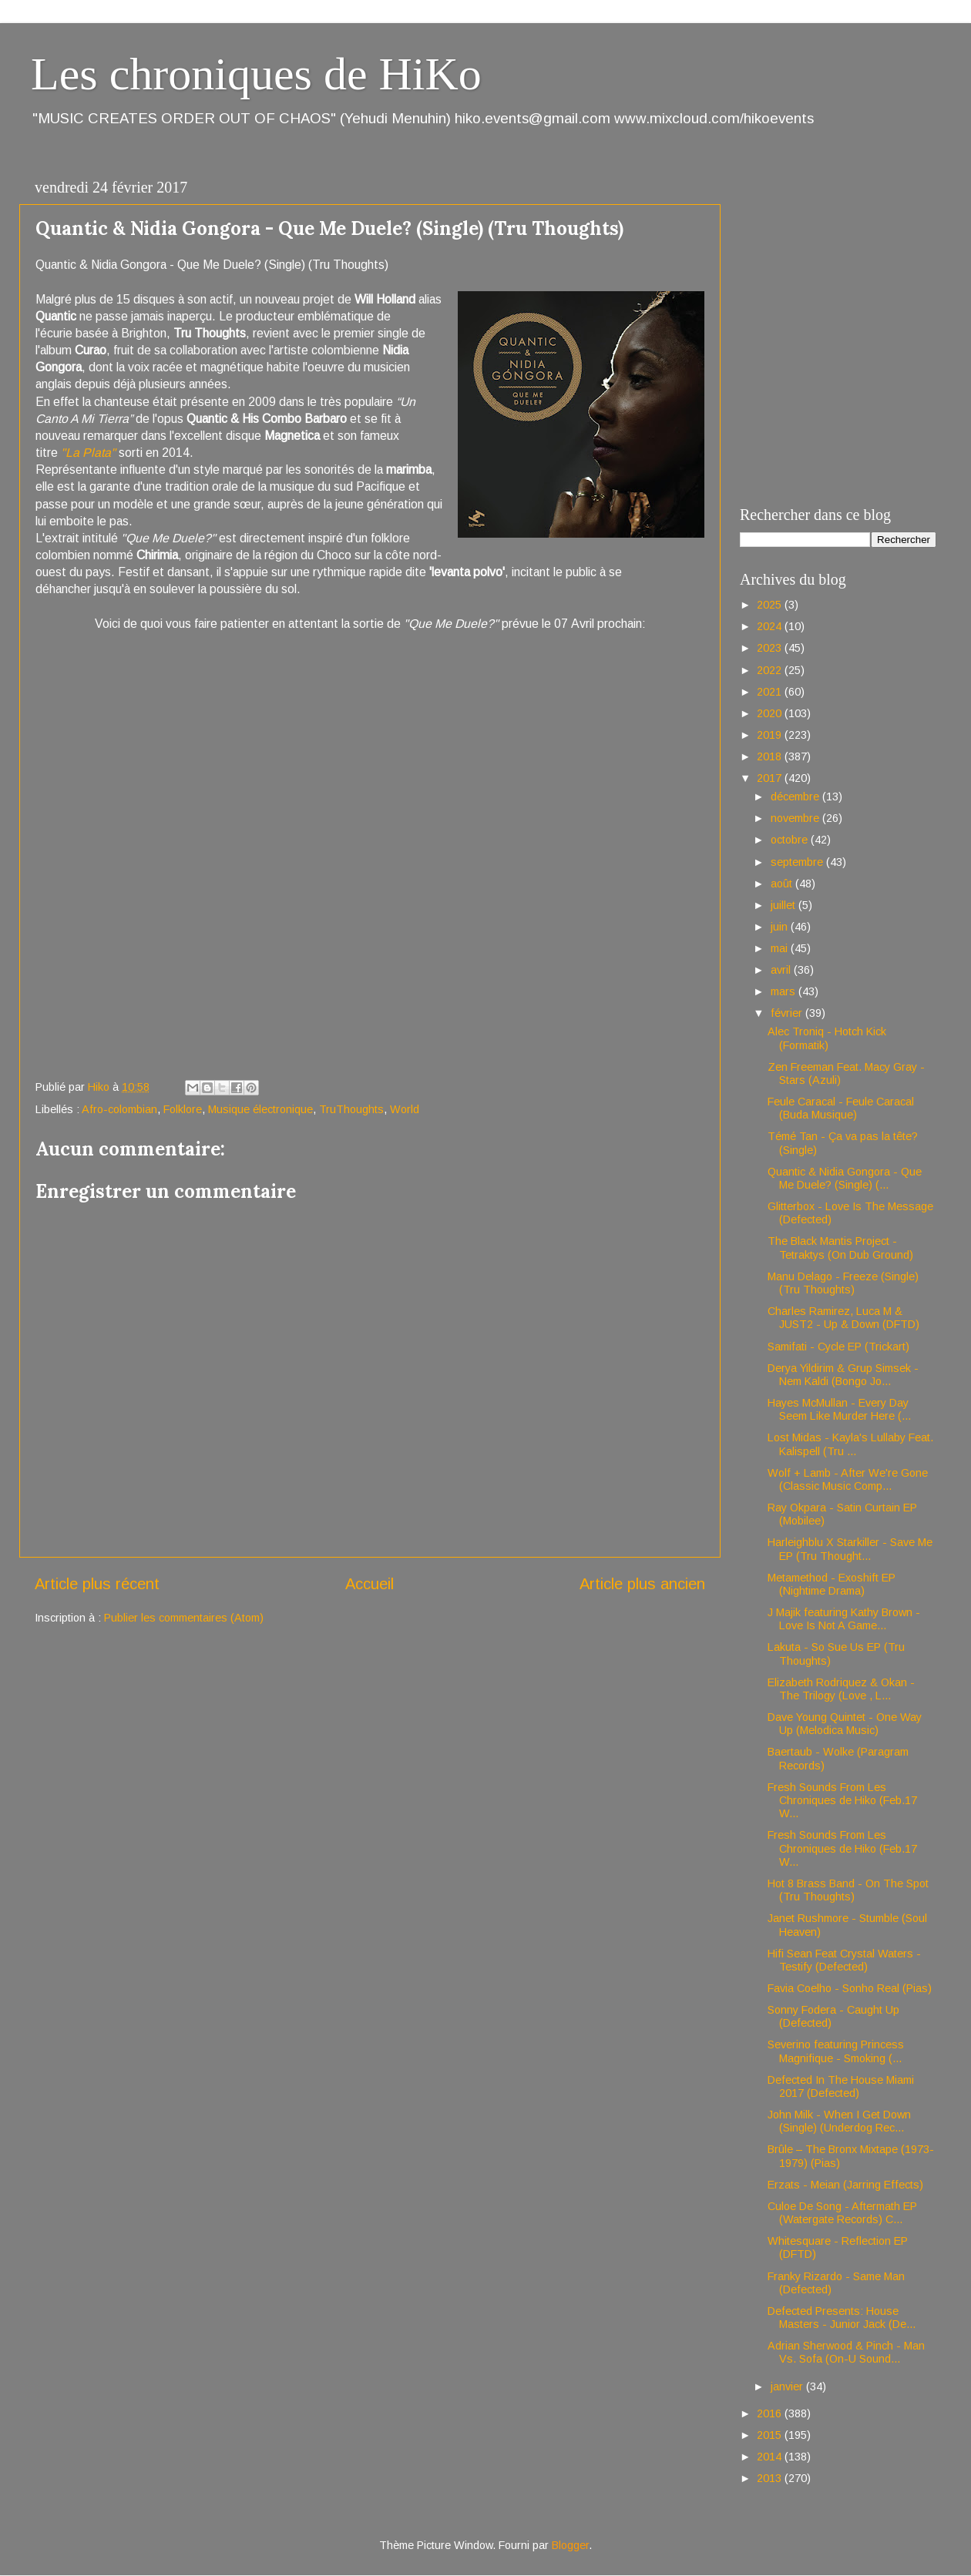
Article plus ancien (642, 1583)
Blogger (570, 2545)
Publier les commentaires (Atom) (184, 1618)
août (783, 883)
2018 (771, 756)
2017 (771, 778)
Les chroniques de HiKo (256, 74)
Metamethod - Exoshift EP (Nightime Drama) (831, 1584)
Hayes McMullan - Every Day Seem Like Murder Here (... (839, 1409)
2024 (771, 626)
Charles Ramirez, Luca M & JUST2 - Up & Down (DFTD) (843, 1317)
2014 (771, 2456)
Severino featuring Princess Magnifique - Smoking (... (836, 2051)
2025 (771, 605)
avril (782, 970)
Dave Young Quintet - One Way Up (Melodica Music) (845, 1723)
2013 (771, 2478)
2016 (771, 2413)
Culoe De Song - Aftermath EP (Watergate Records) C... (842, 2212)
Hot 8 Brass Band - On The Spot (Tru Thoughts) (848, 1890)
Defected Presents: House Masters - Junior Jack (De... (842, 2317)
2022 (771, 670)
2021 (771, 692)
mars (784, 991)
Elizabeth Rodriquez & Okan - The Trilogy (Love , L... (841, 1689)
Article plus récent (97, 1583)
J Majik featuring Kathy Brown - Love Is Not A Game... (844, 1619)
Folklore (182, 1109)
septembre (798, 862)
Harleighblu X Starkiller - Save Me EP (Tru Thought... (850, 1548)
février (788, 1013)
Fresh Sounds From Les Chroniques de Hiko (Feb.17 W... (842, 1800)
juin (781, 927)
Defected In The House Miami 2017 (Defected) (841, 2086)
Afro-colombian (119, 1109)
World (404, 1109)
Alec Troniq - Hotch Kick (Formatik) (827, 1038)
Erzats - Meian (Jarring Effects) (845, 2185)
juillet (784, 905)
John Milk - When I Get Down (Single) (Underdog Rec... (839, 2121)
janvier (788, 2386)
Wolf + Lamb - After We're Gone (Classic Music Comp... (848, 1479)
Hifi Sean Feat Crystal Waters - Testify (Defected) (844, 1960)
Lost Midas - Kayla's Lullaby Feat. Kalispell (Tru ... (850, 1444)
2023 (771, 648)
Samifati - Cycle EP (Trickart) (838, 1346)
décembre (796, 796)
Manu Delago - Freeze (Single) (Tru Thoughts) (843, 1283)
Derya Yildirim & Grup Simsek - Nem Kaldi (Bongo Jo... (843, 1374)
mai (781, 948)
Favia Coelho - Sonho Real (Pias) (850, 1988)
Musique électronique (260, 1109)
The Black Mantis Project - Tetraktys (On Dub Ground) (840, 1247)
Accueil (369, 1583)
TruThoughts (351, 1109)
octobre (791, 840)
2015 (771, 2435)
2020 (771, 713)
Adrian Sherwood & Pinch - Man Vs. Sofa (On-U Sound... (846, 2352)
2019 (771, 735)
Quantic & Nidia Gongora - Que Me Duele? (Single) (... (845, 1178)
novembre (796, 818)
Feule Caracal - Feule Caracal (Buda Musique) (841, 1108)
